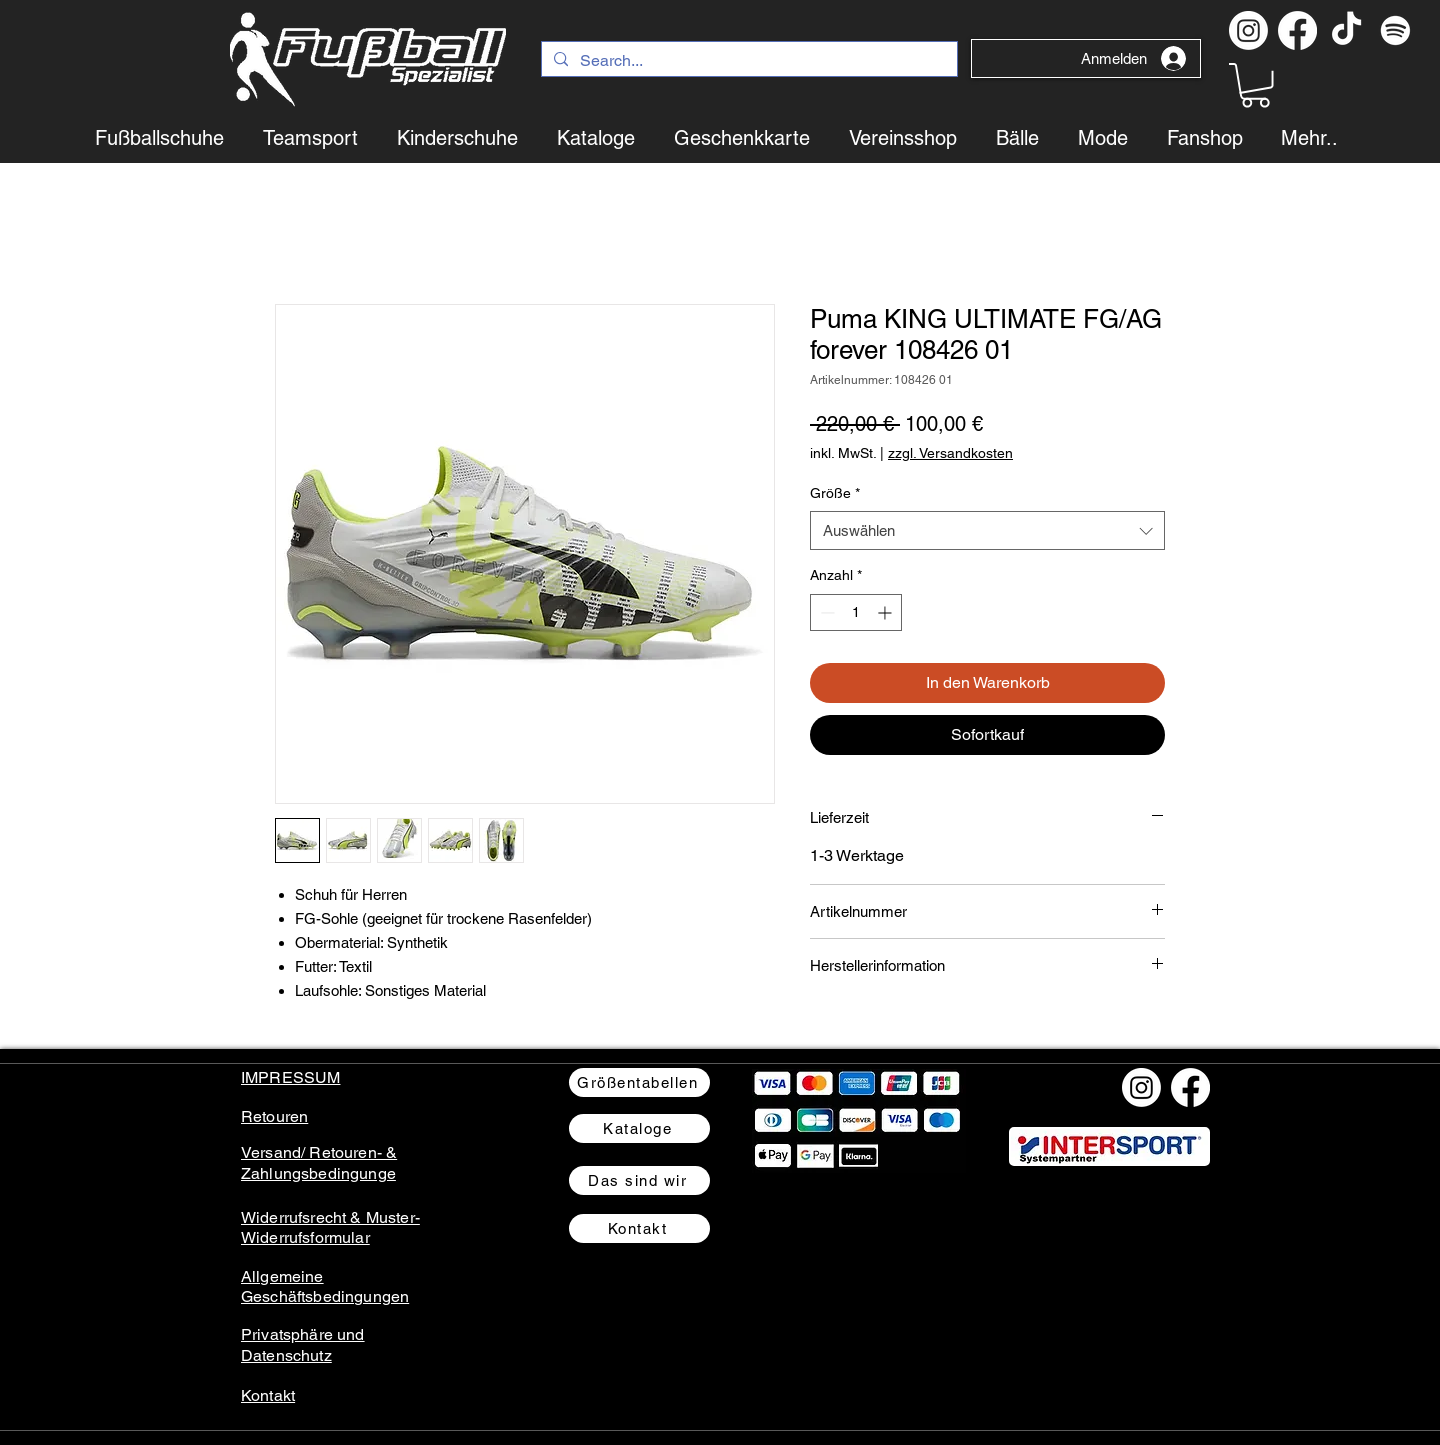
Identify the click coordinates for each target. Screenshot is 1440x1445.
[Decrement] (825, 612)
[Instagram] (1248, 30)
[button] (1255, 85)
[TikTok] (1346, 30)
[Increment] (886, 612)
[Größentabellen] (639, 1082)
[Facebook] (1297, 30)
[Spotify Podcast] (1395, 30)
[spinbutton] (856, 612)
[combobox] (987, 530)
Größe (835, 493)
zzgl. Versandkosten (950, 453)
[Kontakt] (639, 1228)
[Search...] (747, 61)
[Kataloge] (639, 1128)
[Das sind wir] (639, 1180)
